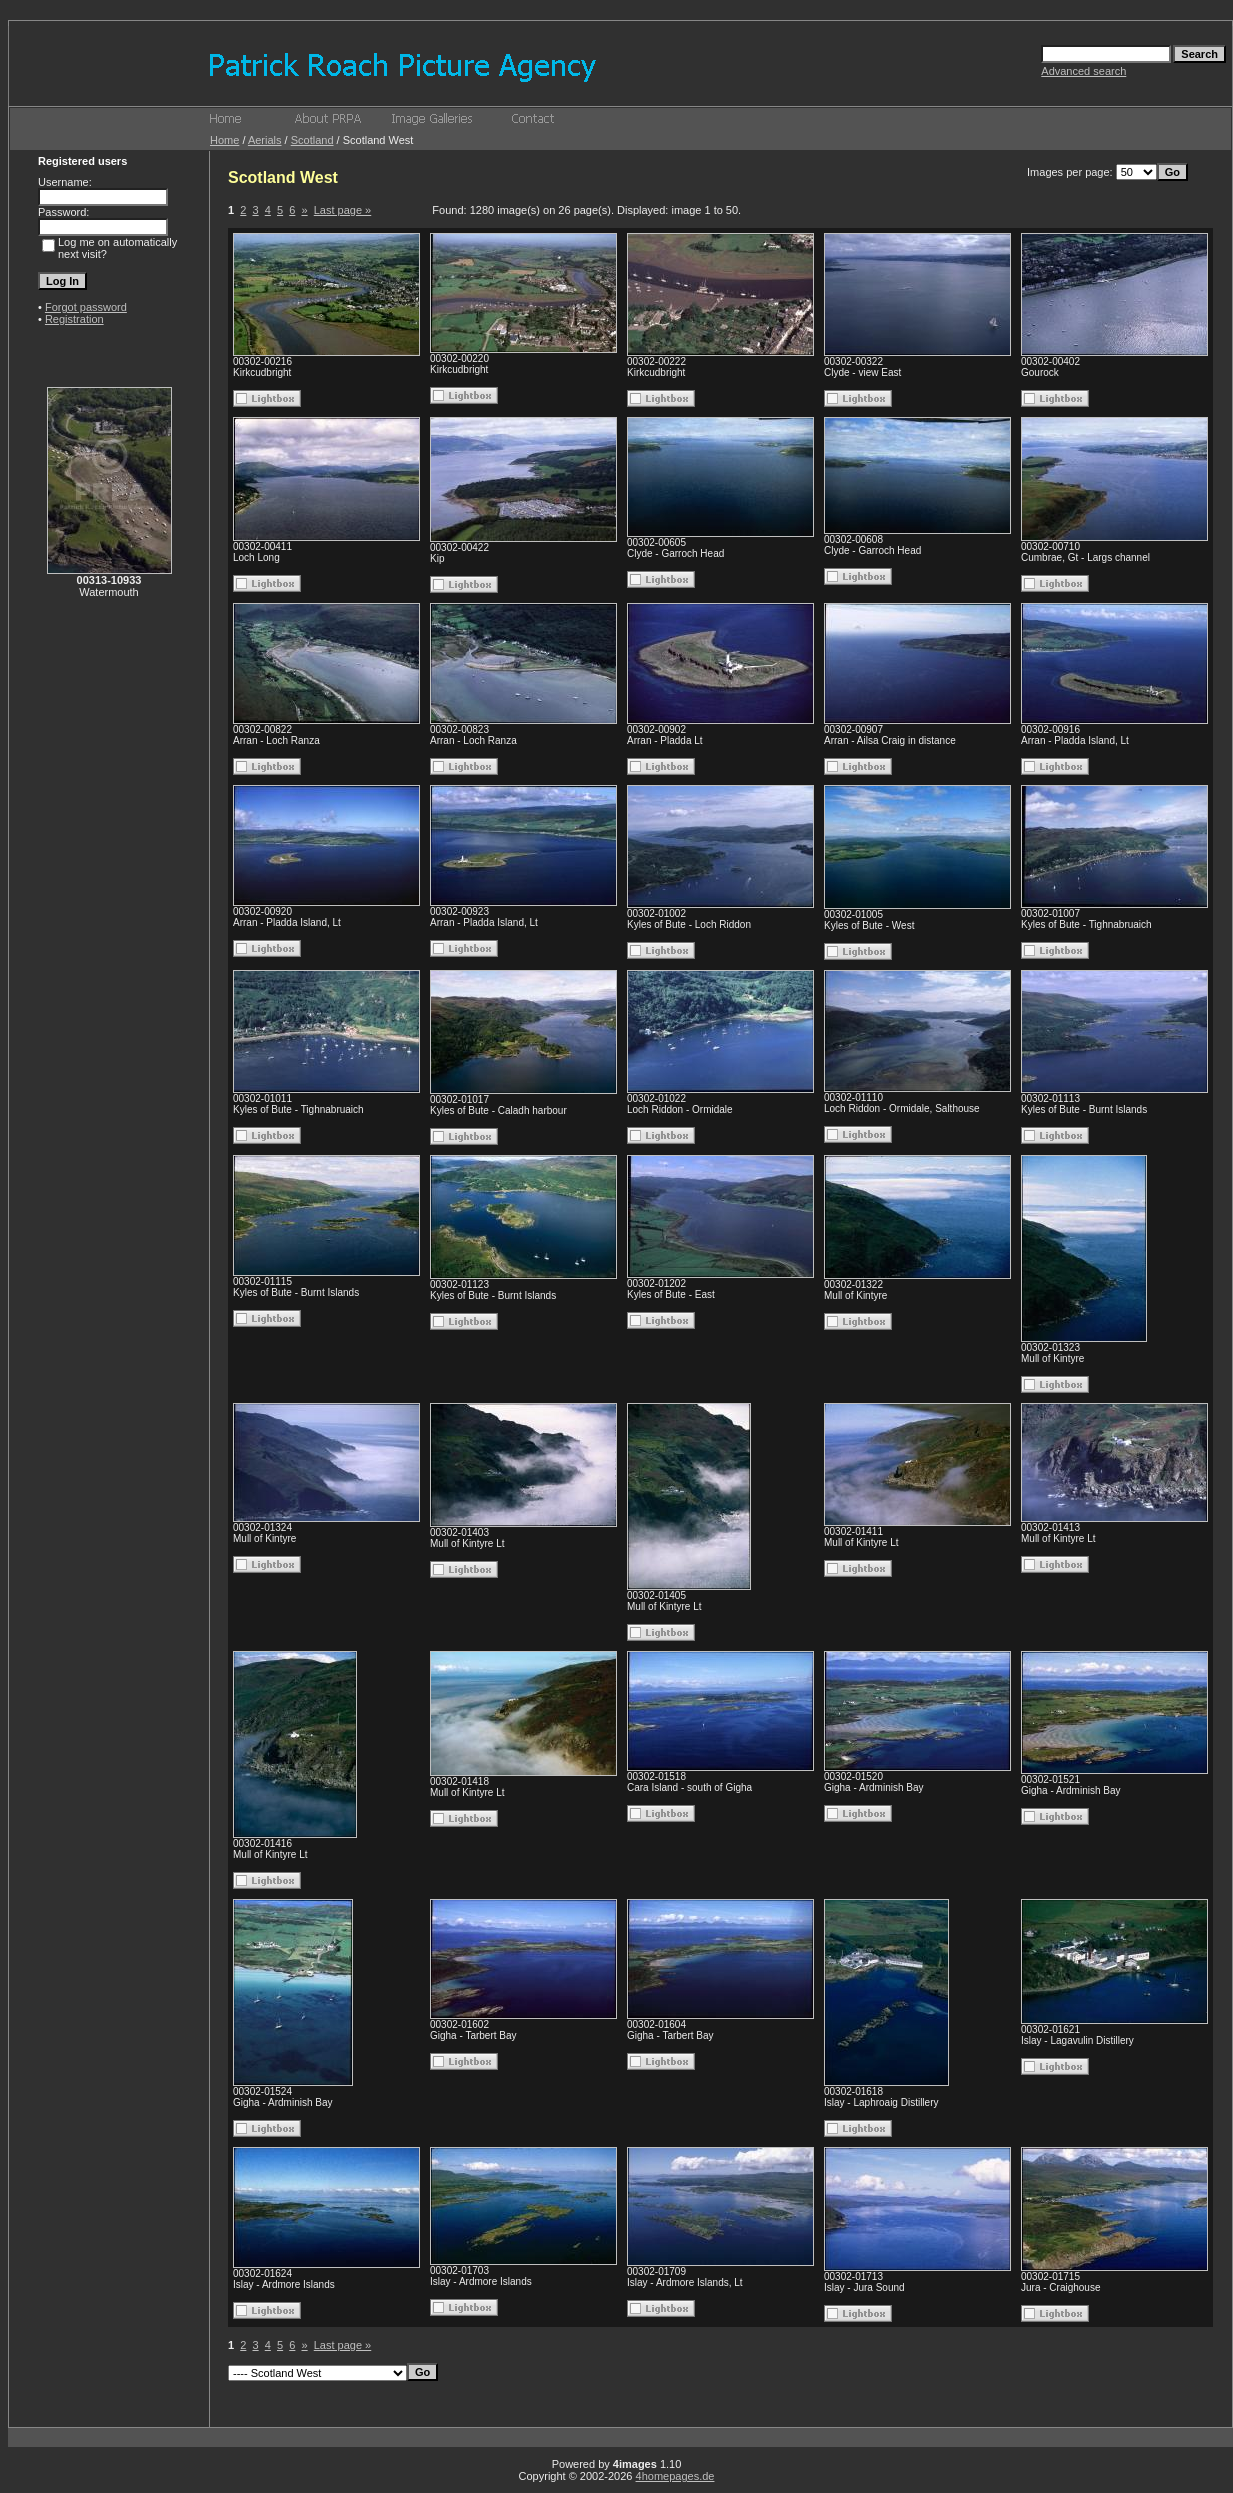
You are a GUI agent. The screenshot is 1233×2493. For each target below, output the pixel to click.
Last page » (343, 210)
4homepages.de (675, 2476)
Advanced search (1083, 71)
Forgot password (86, 307)
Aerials (265, 140)
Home (224, 140)
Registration (74, 319)
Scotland (312, 140)
